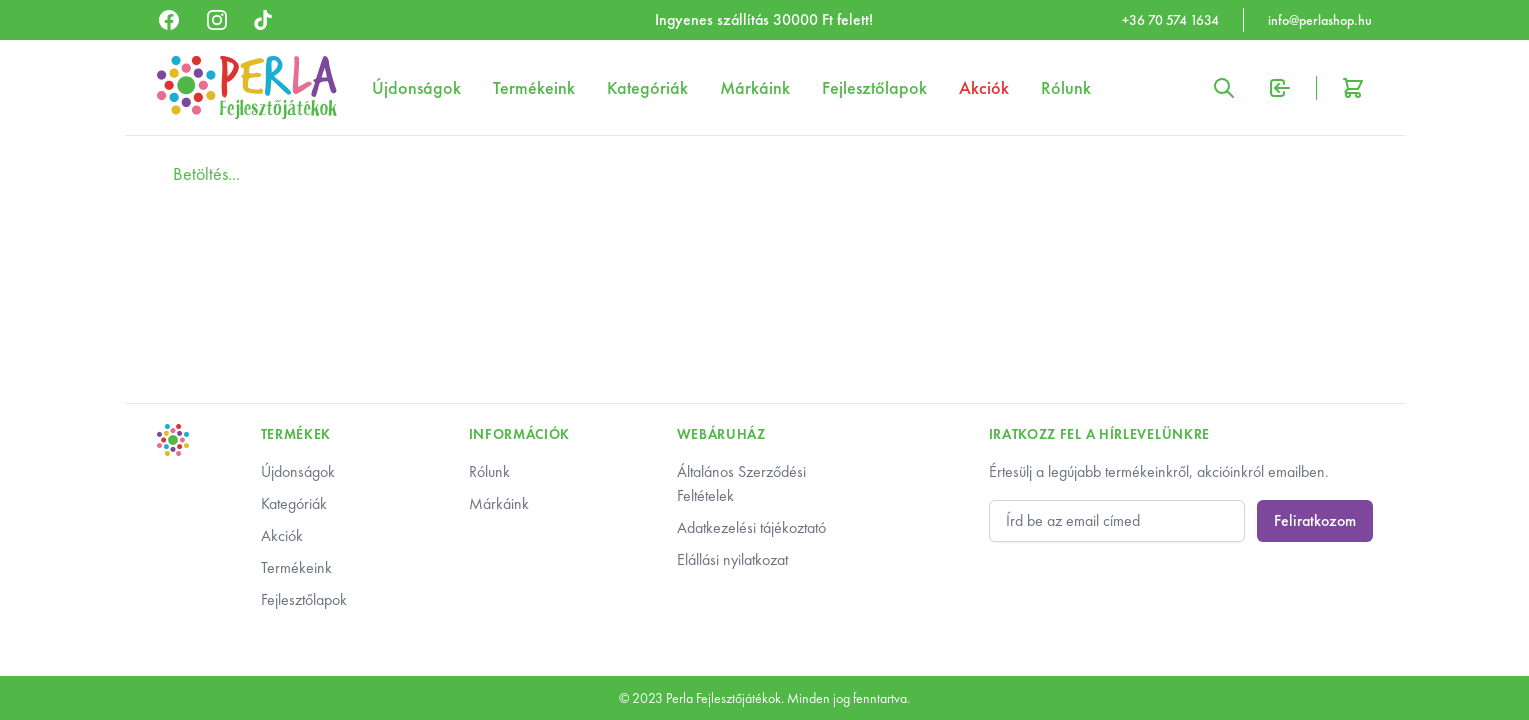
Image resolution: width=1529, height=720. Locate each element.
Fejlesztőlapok (874, 87)
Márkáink (755, 87)
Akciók (984, 87)
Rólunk (1066, 87)
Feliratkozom (1315, 520)
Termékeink (534, 87)
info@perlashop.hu (1320, 20)
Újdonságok (416, 87)
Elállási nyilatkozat (732, 559)
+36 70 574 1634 (1170, 20)
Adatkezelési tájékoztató (751, 527)
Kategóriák (647, 87)
